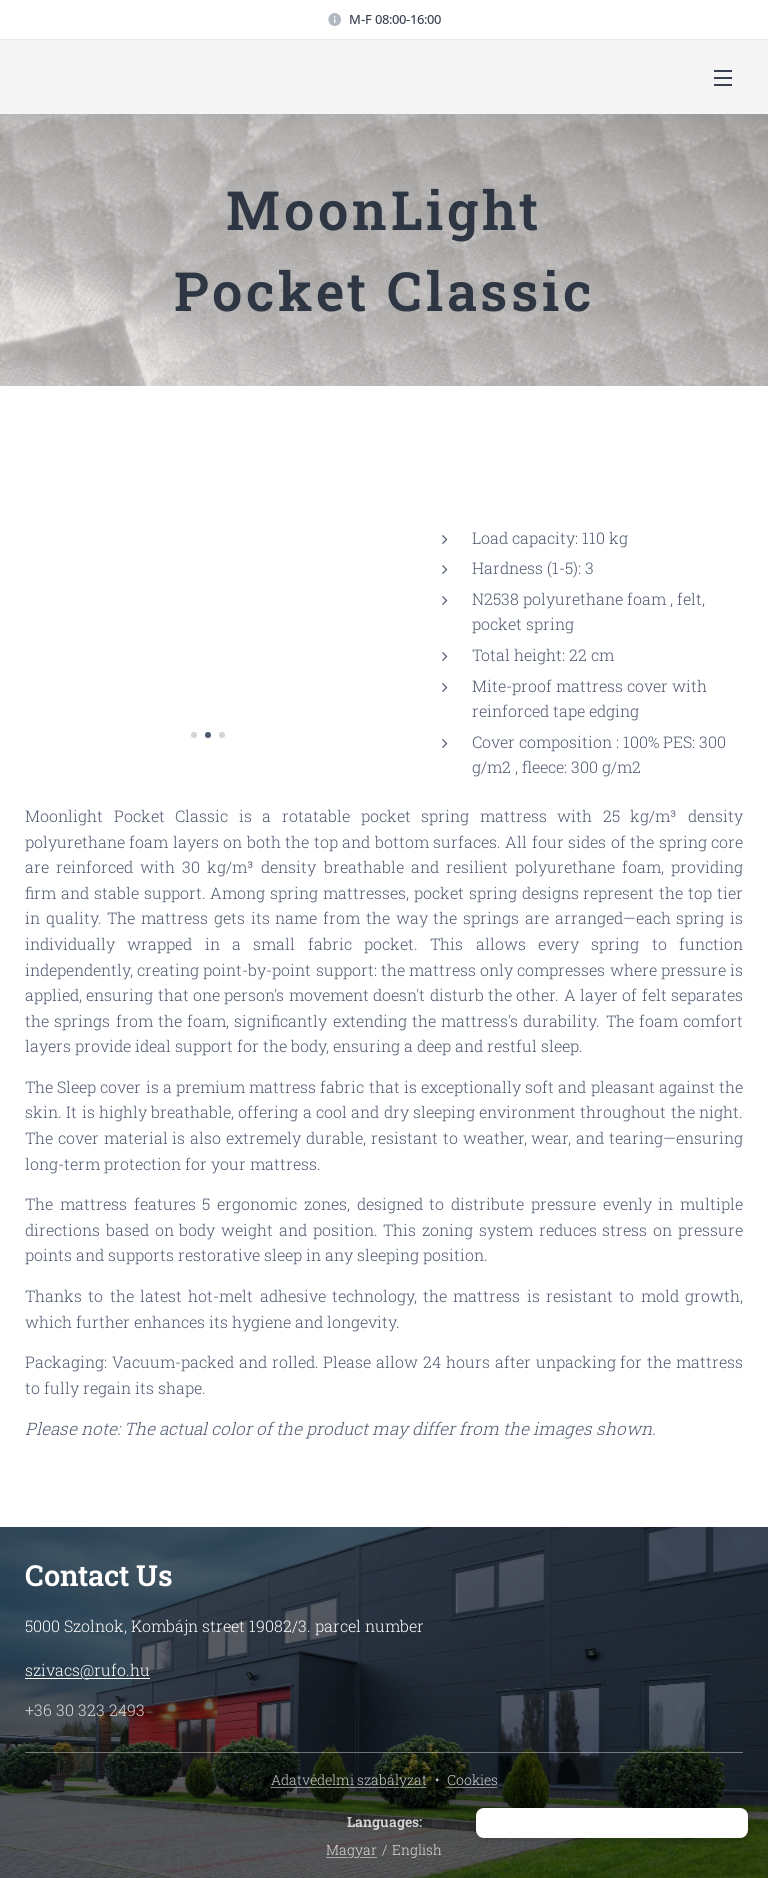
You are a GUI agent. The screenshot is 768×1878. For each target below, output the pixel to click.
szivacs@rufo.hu (87, 1669)
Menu (723, 78)
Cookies (472, 1779)
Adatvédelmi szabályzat (349, 1779)
